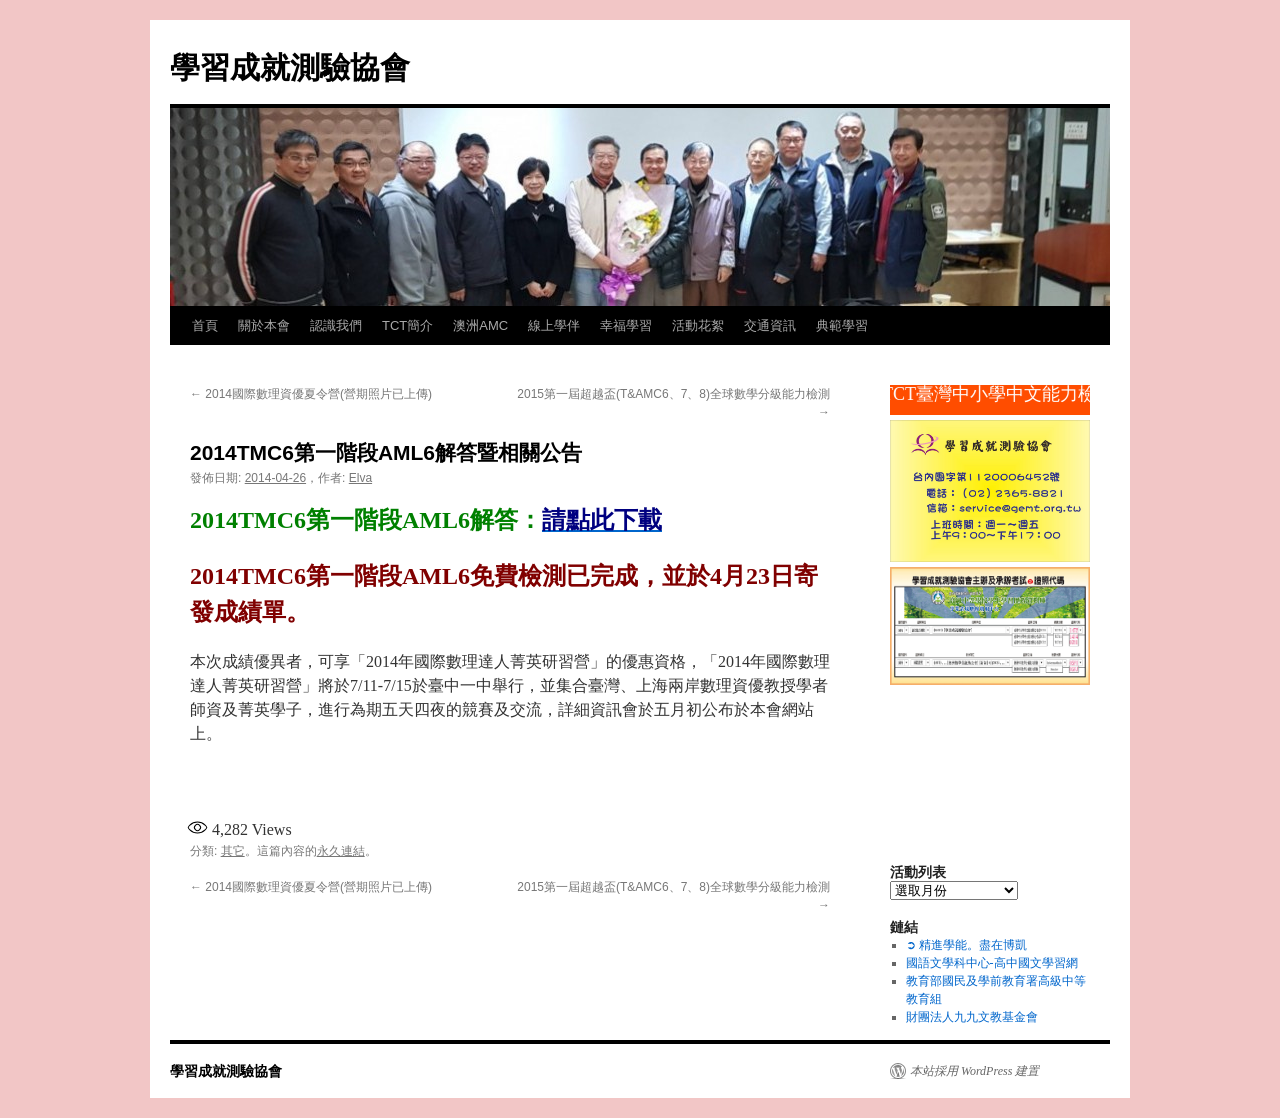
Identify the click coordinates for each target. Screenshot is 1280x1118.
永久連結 (341, 851)
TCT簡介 (407, 325)
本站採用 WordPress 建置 (974, 1071)
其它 (233, 851)
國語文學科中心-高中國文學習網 (992, 963)
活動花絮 (698, 325)
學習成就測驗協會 (290, 67)
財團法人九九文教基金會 (972, 1017)
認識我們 (336, 325)
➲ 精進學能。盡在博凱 (966, 945)
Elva (360, 478)
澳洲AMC (480, 325)
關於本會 (264, 325)
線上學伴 (554, 325)
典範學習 (842, 325)
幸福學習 (626, 325)
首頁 (205, 325)
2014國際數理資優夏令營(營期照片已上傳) (311, 394)
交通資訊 (770, 325)
